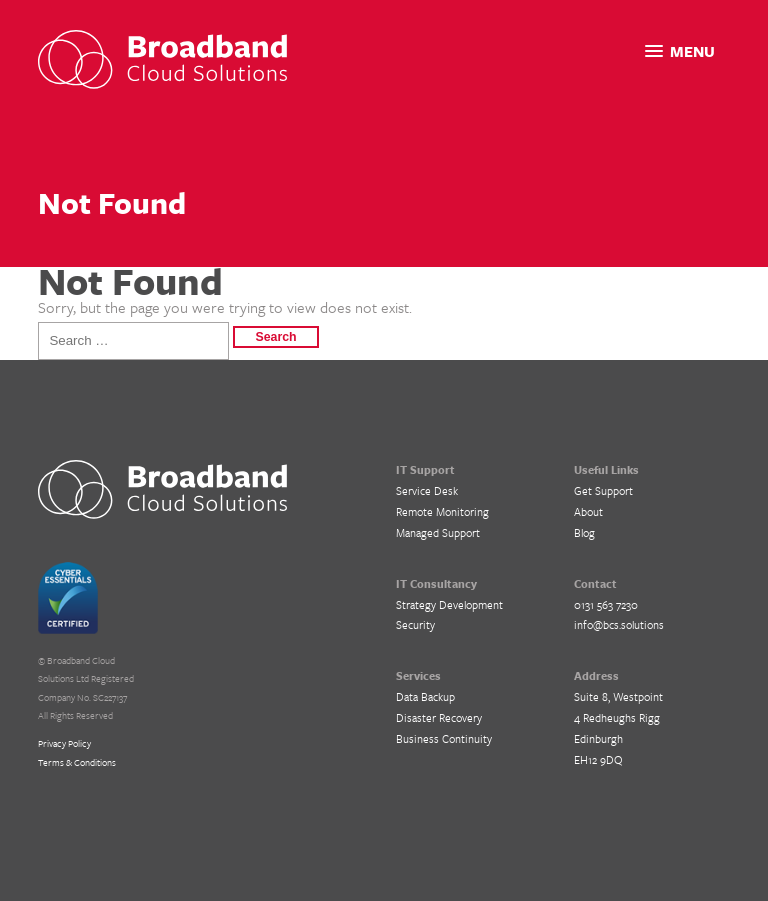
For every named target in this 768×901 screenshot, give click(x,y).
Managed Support (438, 532)
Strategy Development (449, 604)
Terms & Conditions (77, 762)
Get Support (603, 490)
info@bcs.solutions (619, 624)
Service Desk (427, 490)
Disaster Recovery (439, 717)
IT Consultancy (436, 583)
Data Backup (425, 696)
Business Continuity (444, 738)
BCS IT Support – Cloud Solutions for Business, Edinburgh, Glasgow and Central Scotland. (162, 489)
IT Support (425, 469)
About (588, 511)
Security (415, 624)
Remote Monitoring (442, 511)
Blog (584, 532)
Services (418, 675)
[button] (680, 51)
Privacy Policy (64, 743)
